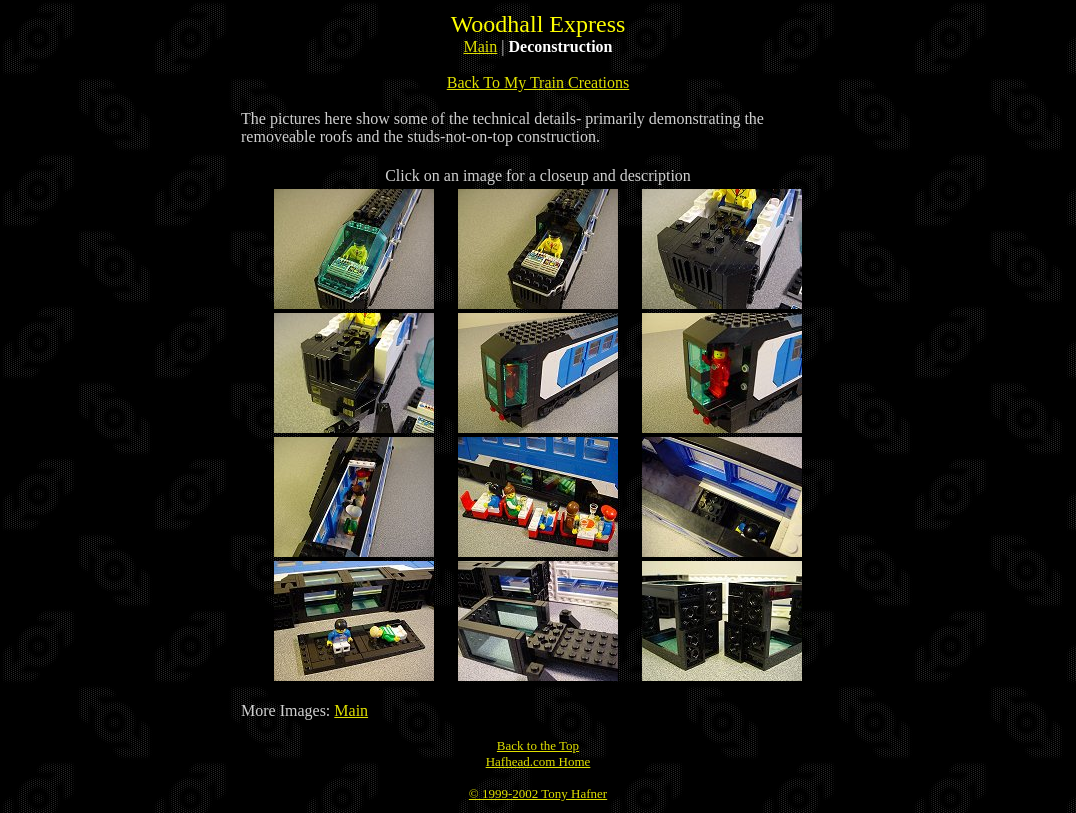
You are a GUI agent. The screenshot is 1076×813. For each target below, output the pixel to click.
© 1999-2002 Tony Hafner (538, 793)
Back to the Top (538, 745)
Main (481, 46)
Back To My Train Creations (538, 82)
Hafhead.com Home (538, 761)
